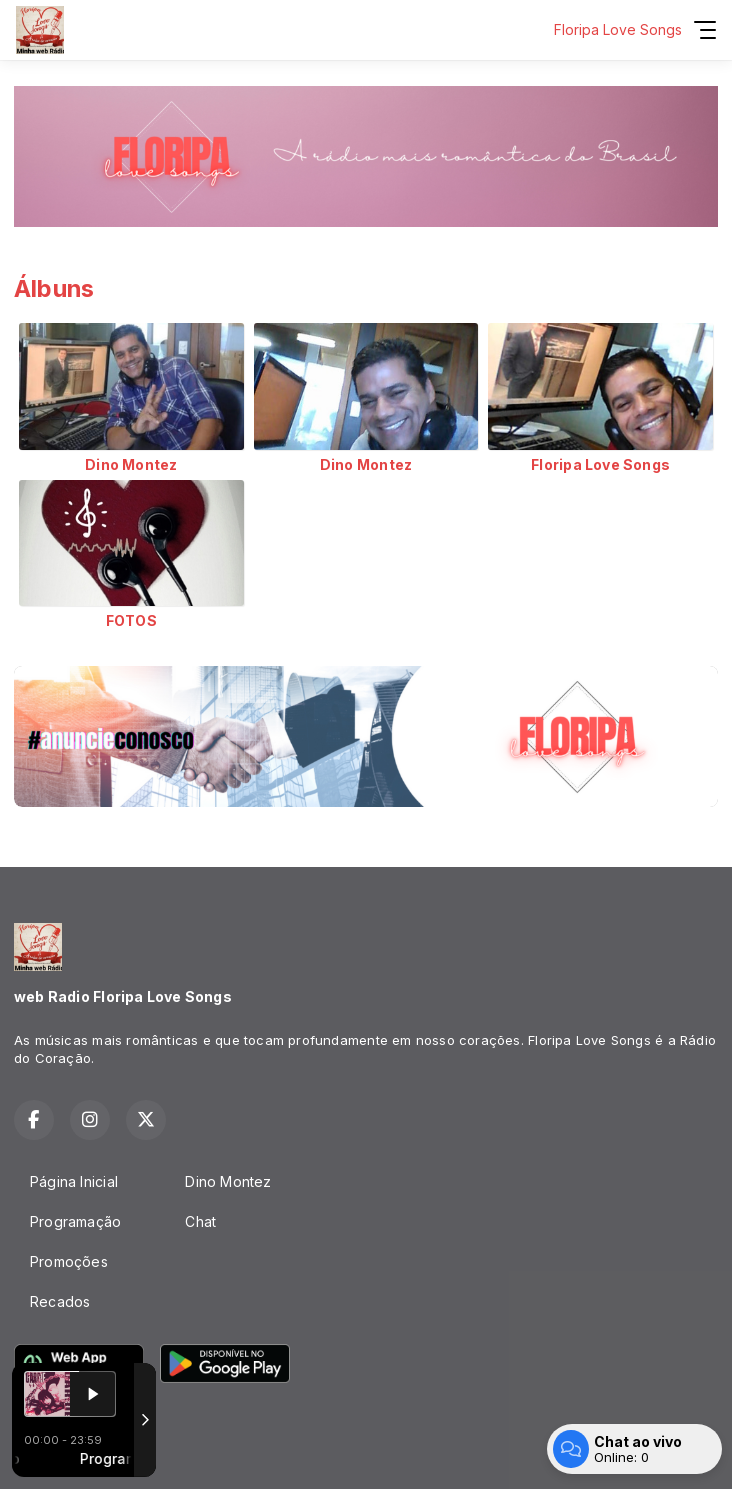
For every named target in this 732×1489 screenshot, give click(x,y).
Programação (75, 1221)
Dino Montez (228, 1181)
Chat (200, 1221)
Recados (60, 1301)
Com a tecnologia (83, 1452)
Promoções (69, 1261)
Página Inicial (74, 1181)
